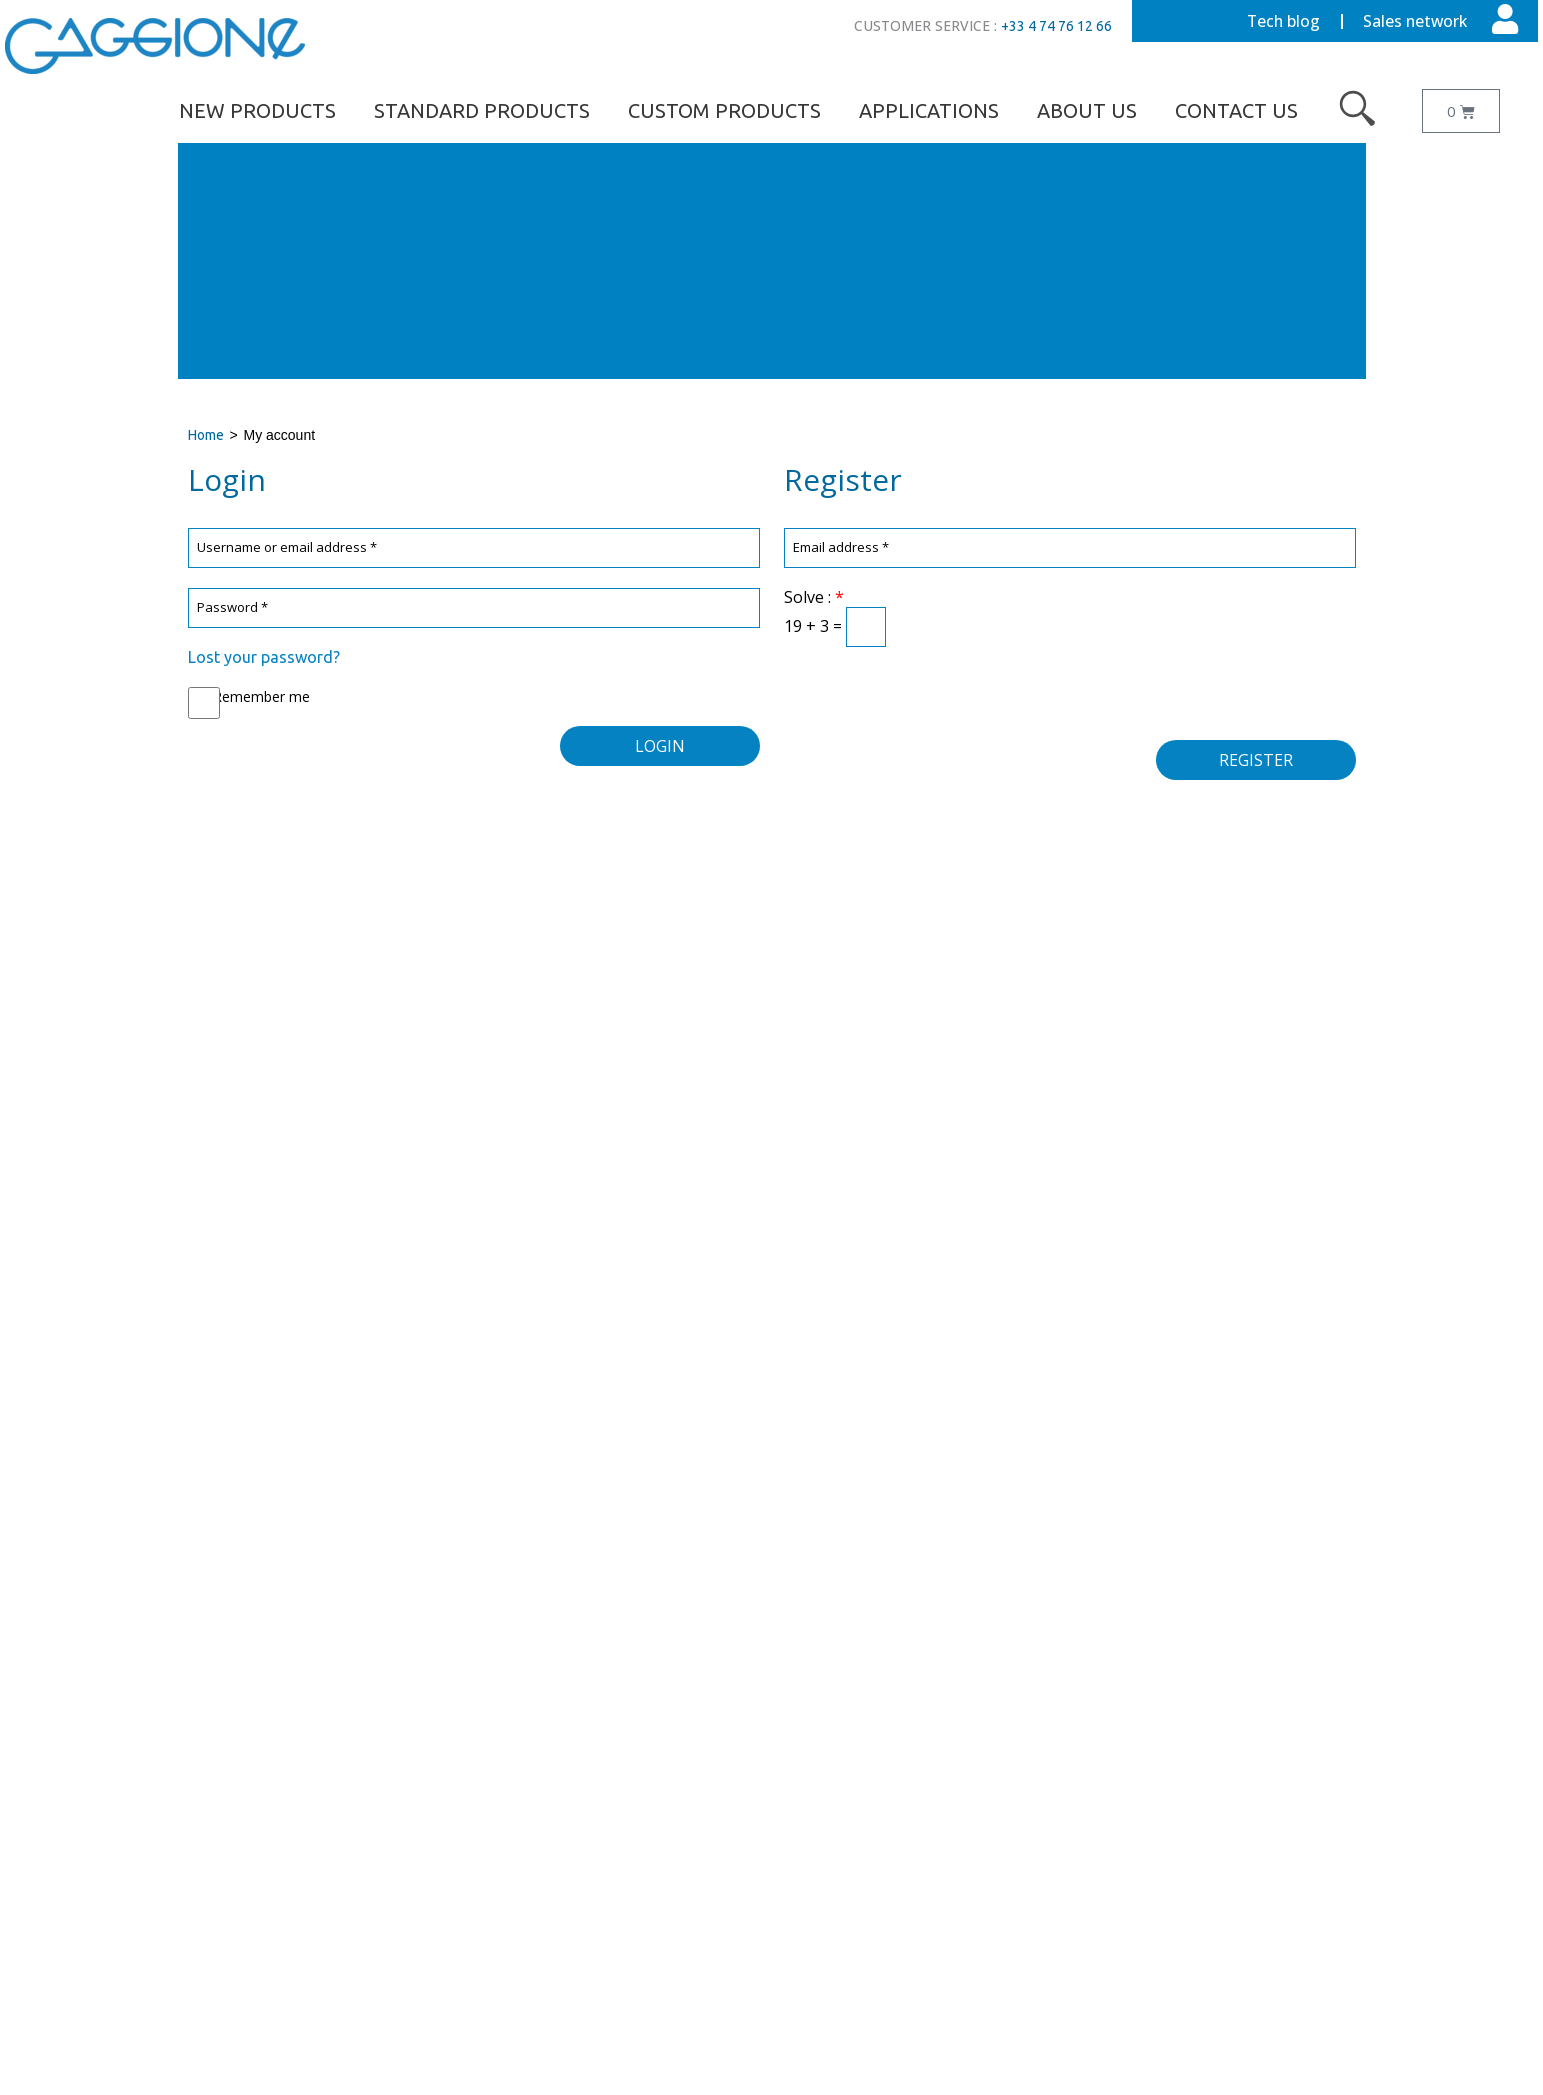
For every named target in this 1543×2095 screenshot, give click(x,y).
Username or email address (288, 547)
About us (1087, 110)
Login (660, 746)
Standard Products (482, 110)
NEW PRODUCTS (257, 110)
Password (233, 607)
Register (1256, 760)
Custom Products (724, 110)
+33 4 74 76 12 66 (1056, 26)
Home (206, 435)
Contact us (1236, 110)
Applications (929, 110)
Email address (842, 547)
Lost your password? (264, 657)
